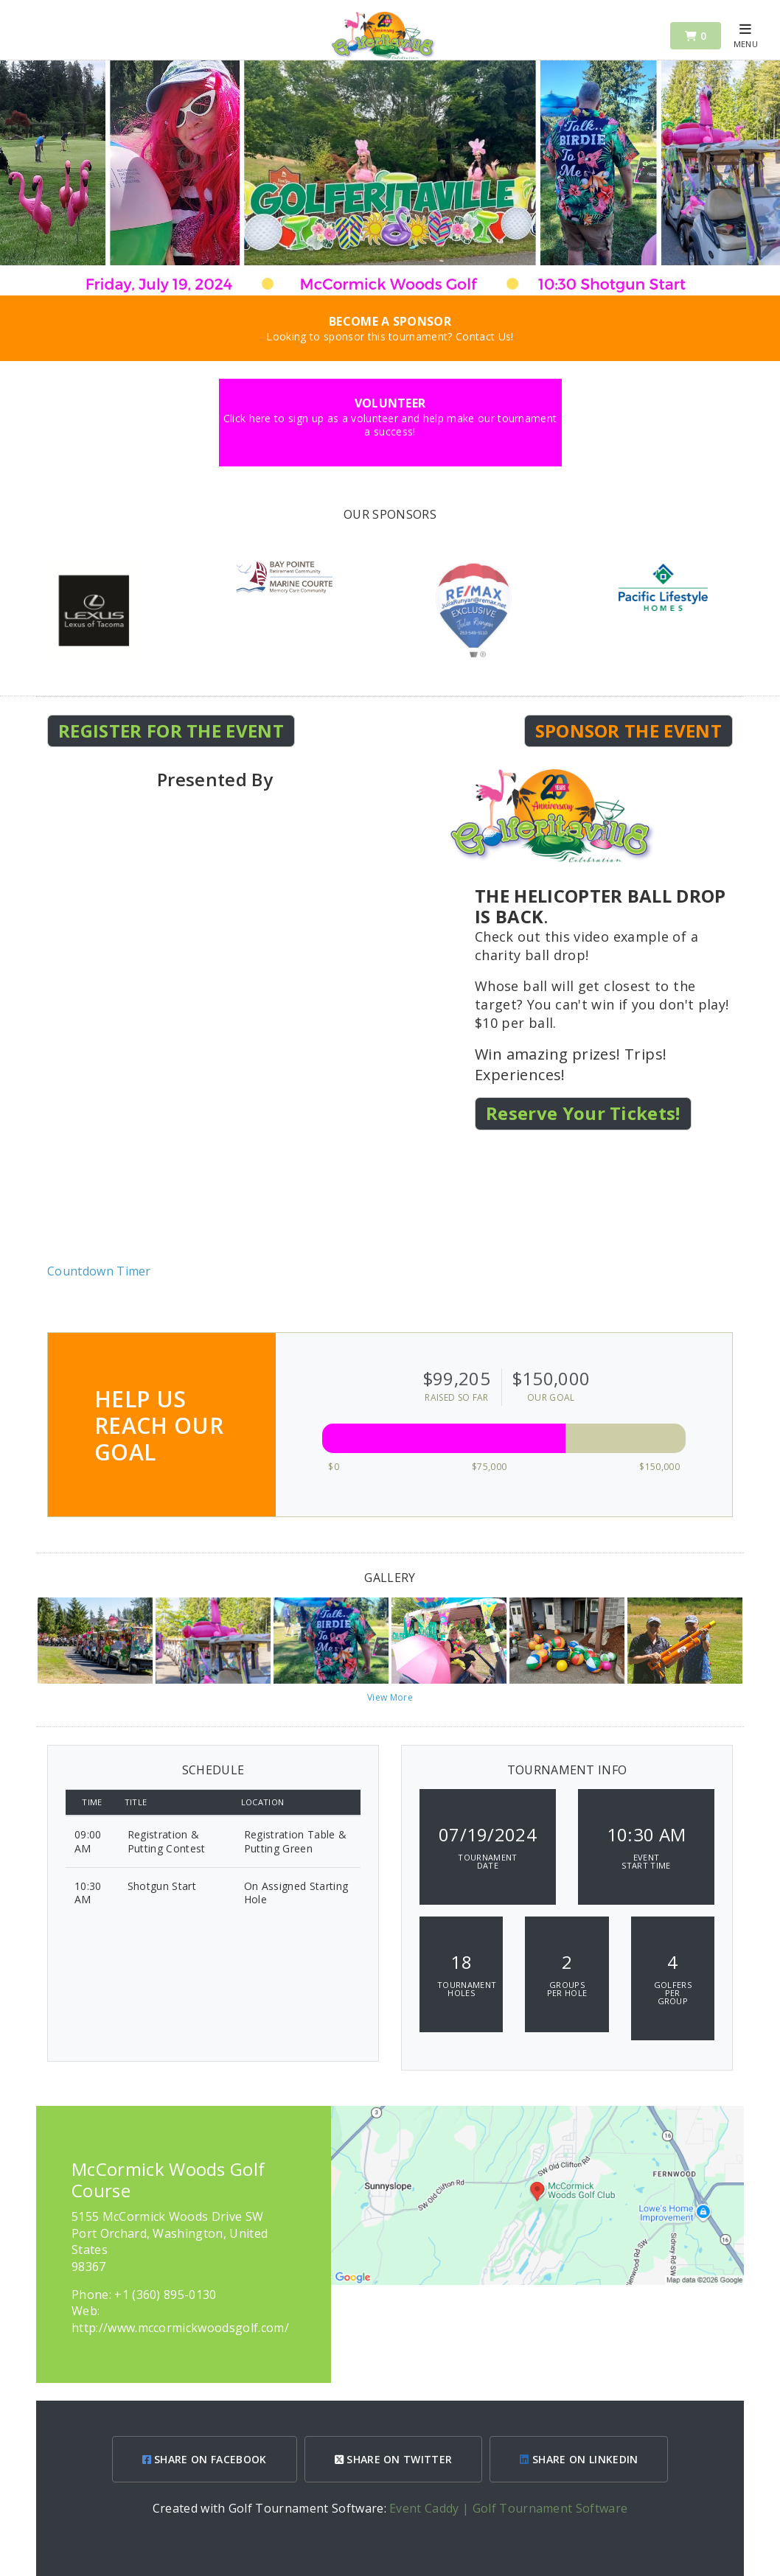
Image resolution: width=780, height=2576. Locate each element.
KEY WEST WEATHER (390, 1207)
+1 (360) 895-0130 (165, 2294)
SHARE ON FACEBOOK (204, 2459)
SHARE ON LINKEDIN (579, 2459)
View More (390, 1697)
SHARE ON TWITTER (394, 2459)
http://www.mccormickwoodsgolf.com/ (180, 2328)
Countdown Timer (99, 1271)
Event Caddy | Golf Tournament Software (508, 2508)
